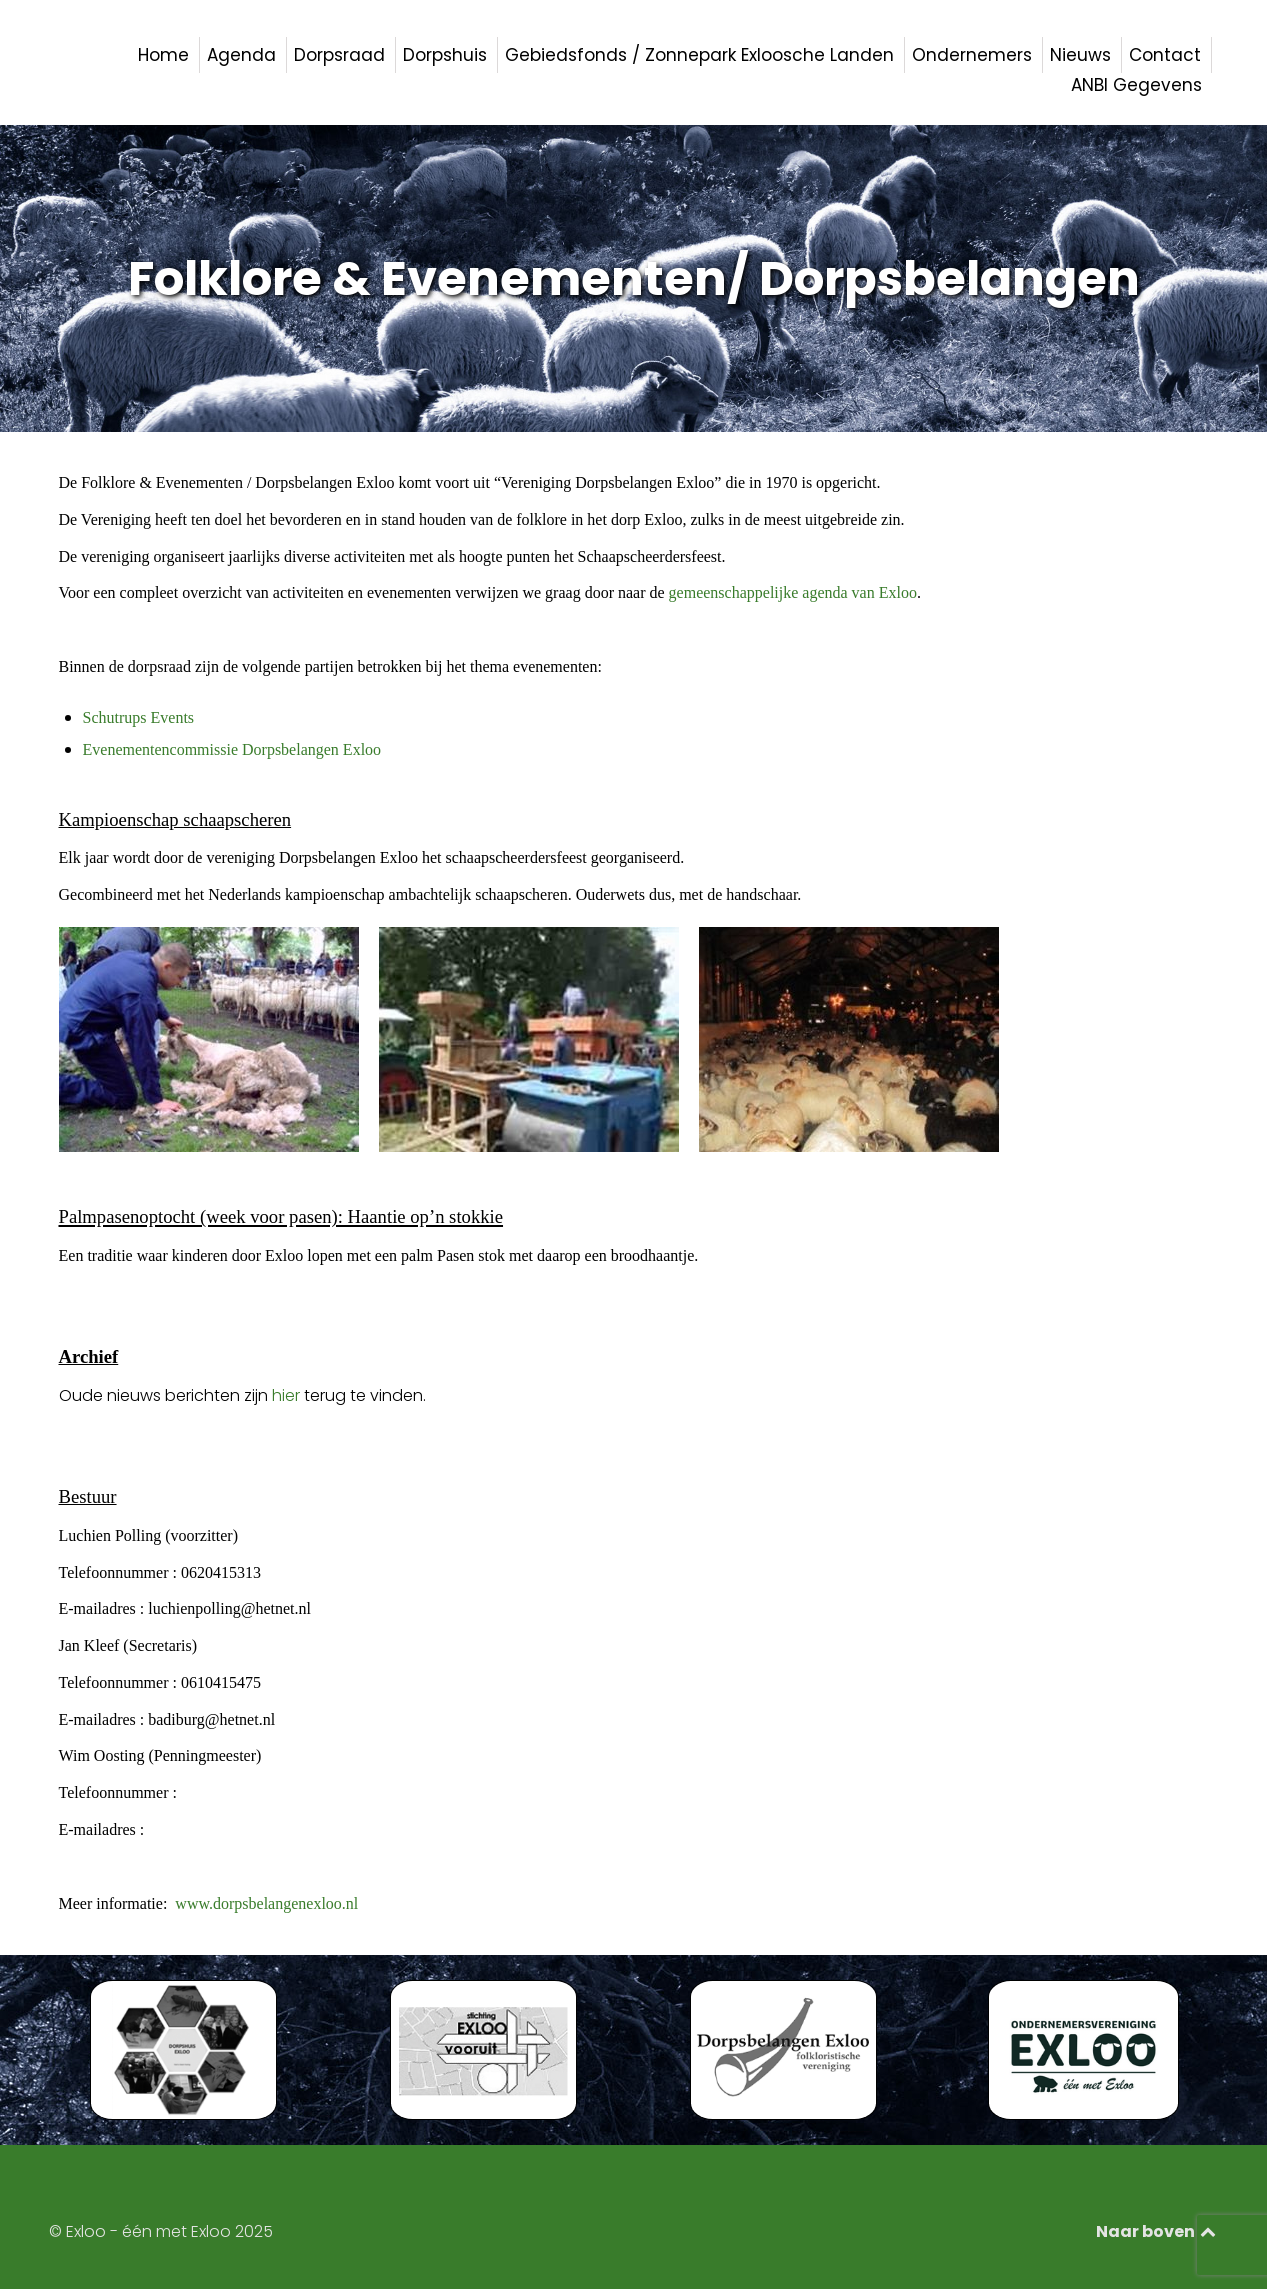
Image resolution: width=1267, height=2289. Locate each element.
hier (286, 1395)
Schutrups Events (139, 717)
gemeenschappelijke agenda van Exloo (793, 592)
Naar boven (1157, 2231)
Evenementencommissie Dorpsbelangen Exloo (232, 749)
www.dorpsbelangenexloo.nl (266, 1903)
